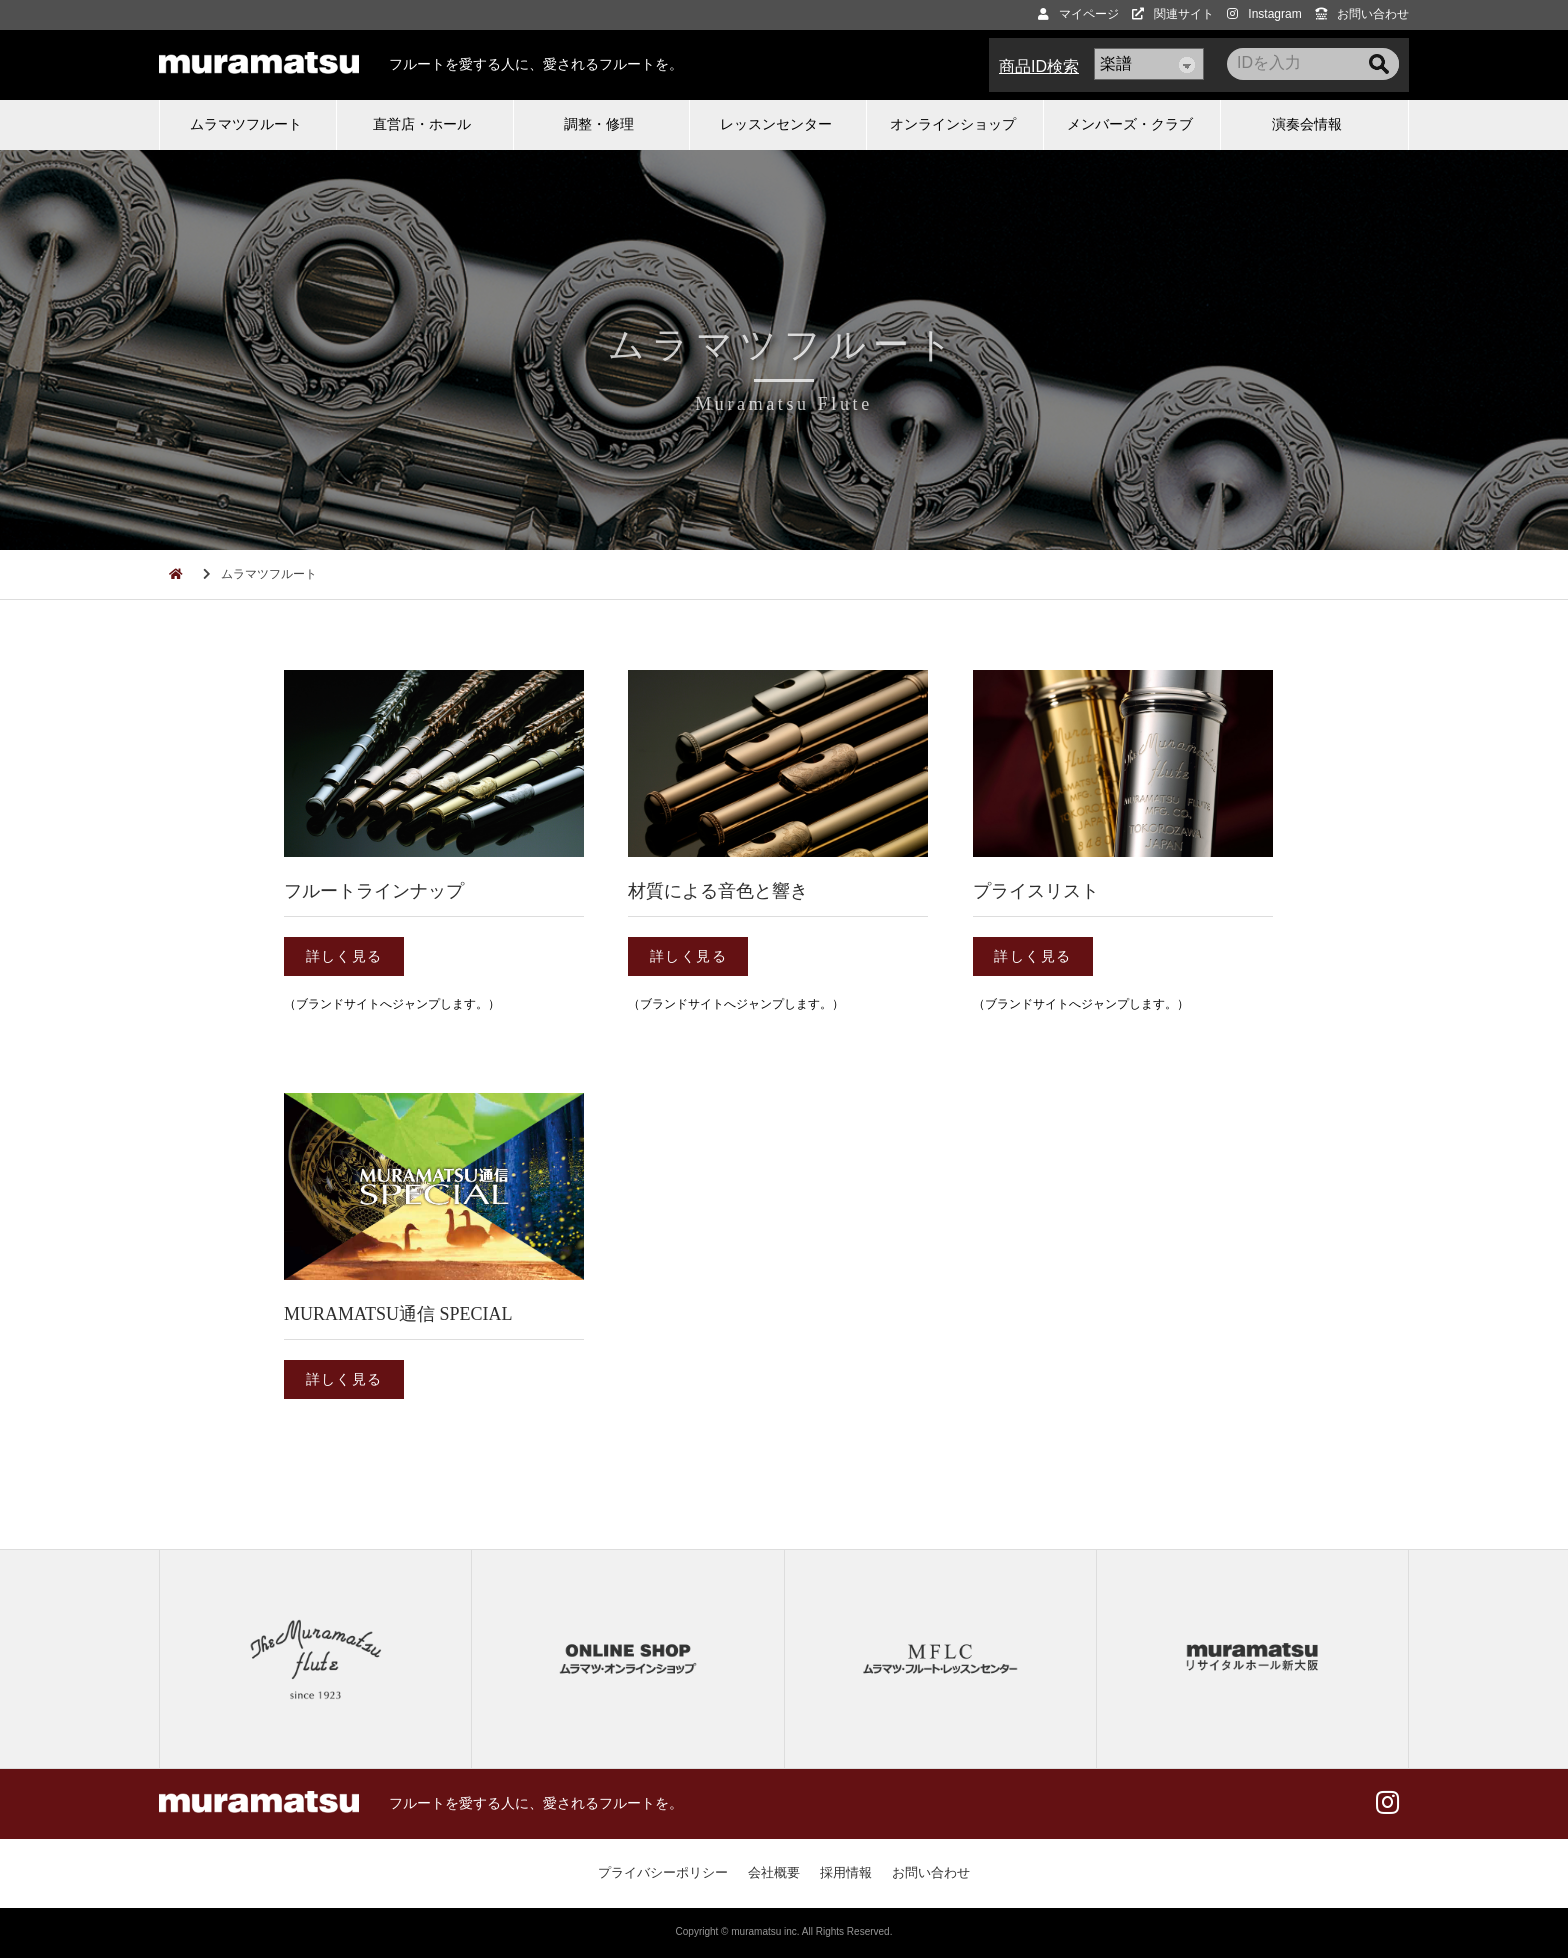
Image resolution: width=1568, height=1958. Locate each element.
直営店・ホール (422, 124)
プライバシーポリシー (663, 1872)
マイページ (1078, 14)
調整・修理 (599, 124)
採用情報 (846, 1872)
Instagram (1264, 14)
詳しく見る (344, 956)
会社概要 (774, 1872)
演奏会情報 (1307, 124)
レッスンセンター (776, 124)
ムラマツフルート (246, 124)
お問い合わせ (1362, 14)
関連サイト (1173, 14)
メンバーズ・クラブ (1130, 124)
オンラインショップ (953, 124)
